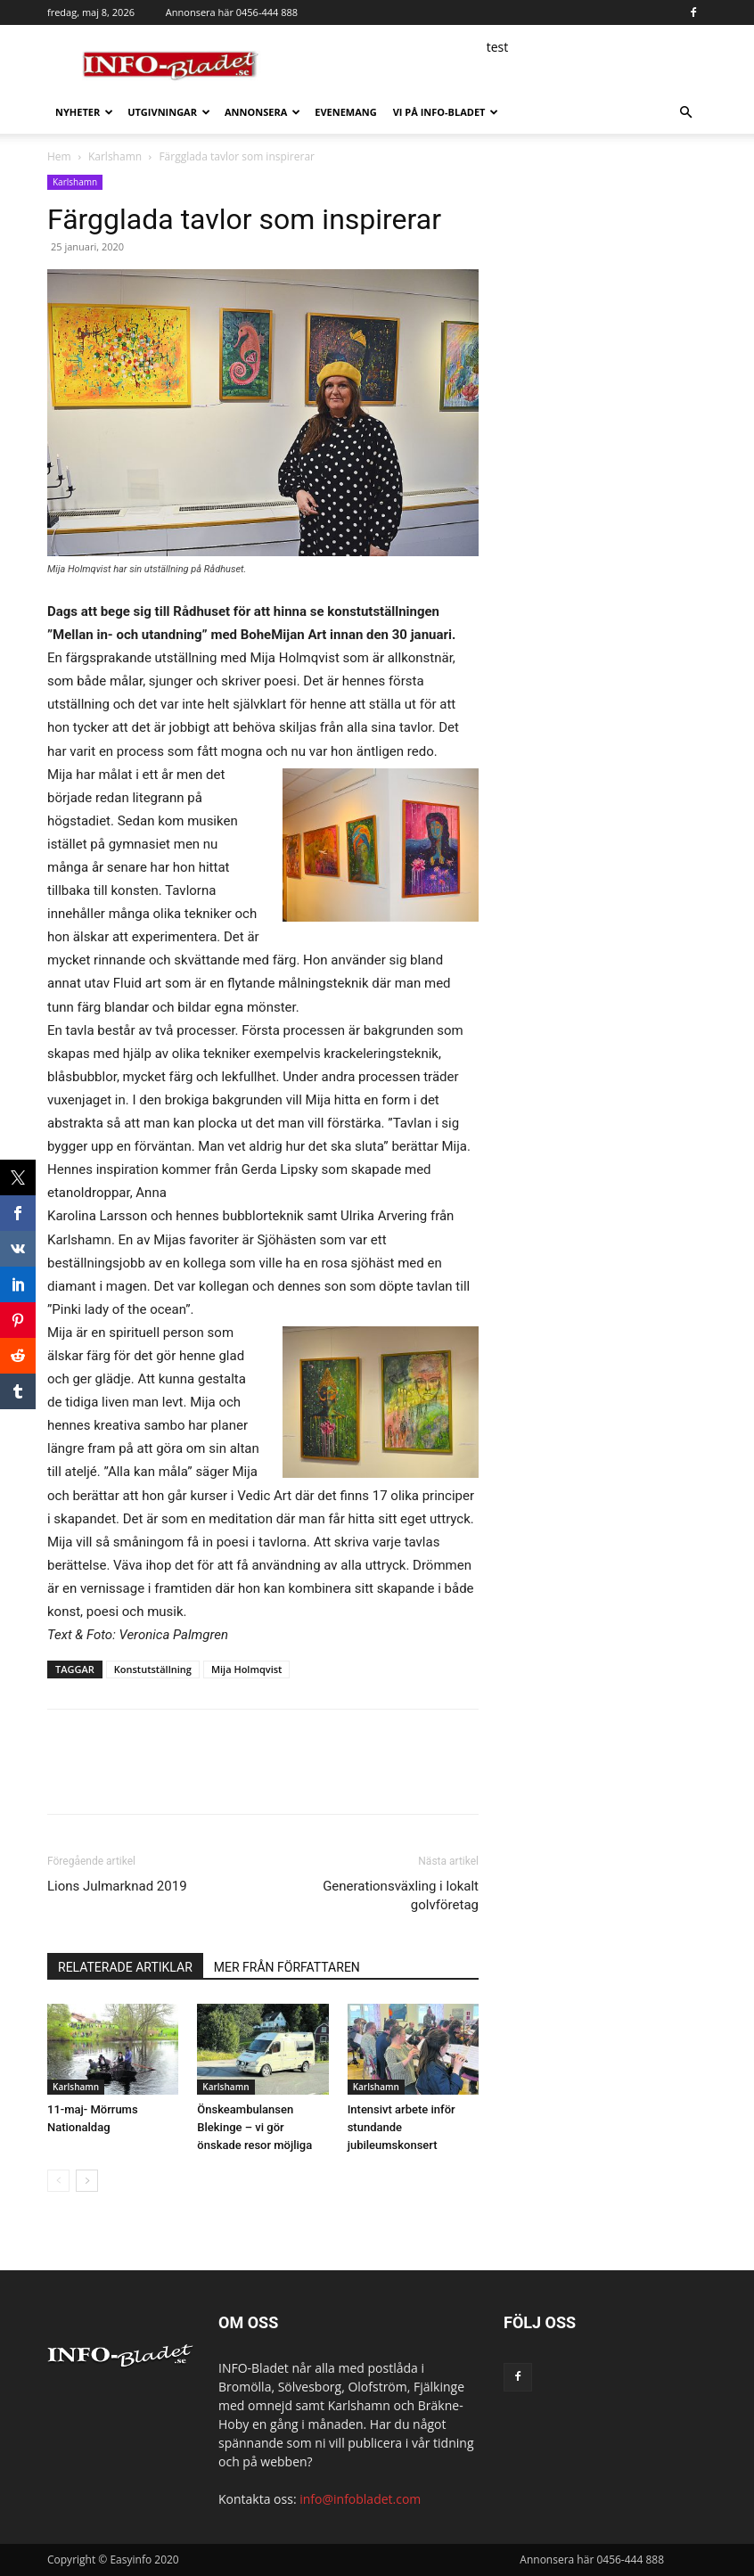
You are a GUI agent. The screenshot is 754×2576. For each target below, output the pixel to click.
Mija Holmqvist (247, 1669)
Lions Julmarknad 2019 (117, 1886)
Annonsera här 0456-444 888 (232, 12)
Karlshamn (115, 156)
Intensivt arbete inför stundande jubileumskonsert (401, 2127)
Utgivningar (168, 112)
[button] (685, 112)
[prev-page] (58, 2181)
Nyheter (84, 112)
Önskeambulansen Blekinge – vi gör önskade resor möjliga (254, 2127)
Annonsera (262, 112)
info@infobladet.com (360, 2498)
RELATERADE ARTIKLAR (125, 1967)
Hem (59, 156)
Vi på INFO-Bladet (446, 112)
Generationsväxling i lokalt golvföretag (401, 1895)
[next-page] (87, 2181)
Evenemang (345, 112)
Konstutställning (153, 1669)
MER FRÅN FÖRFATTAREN (287, 1967)
